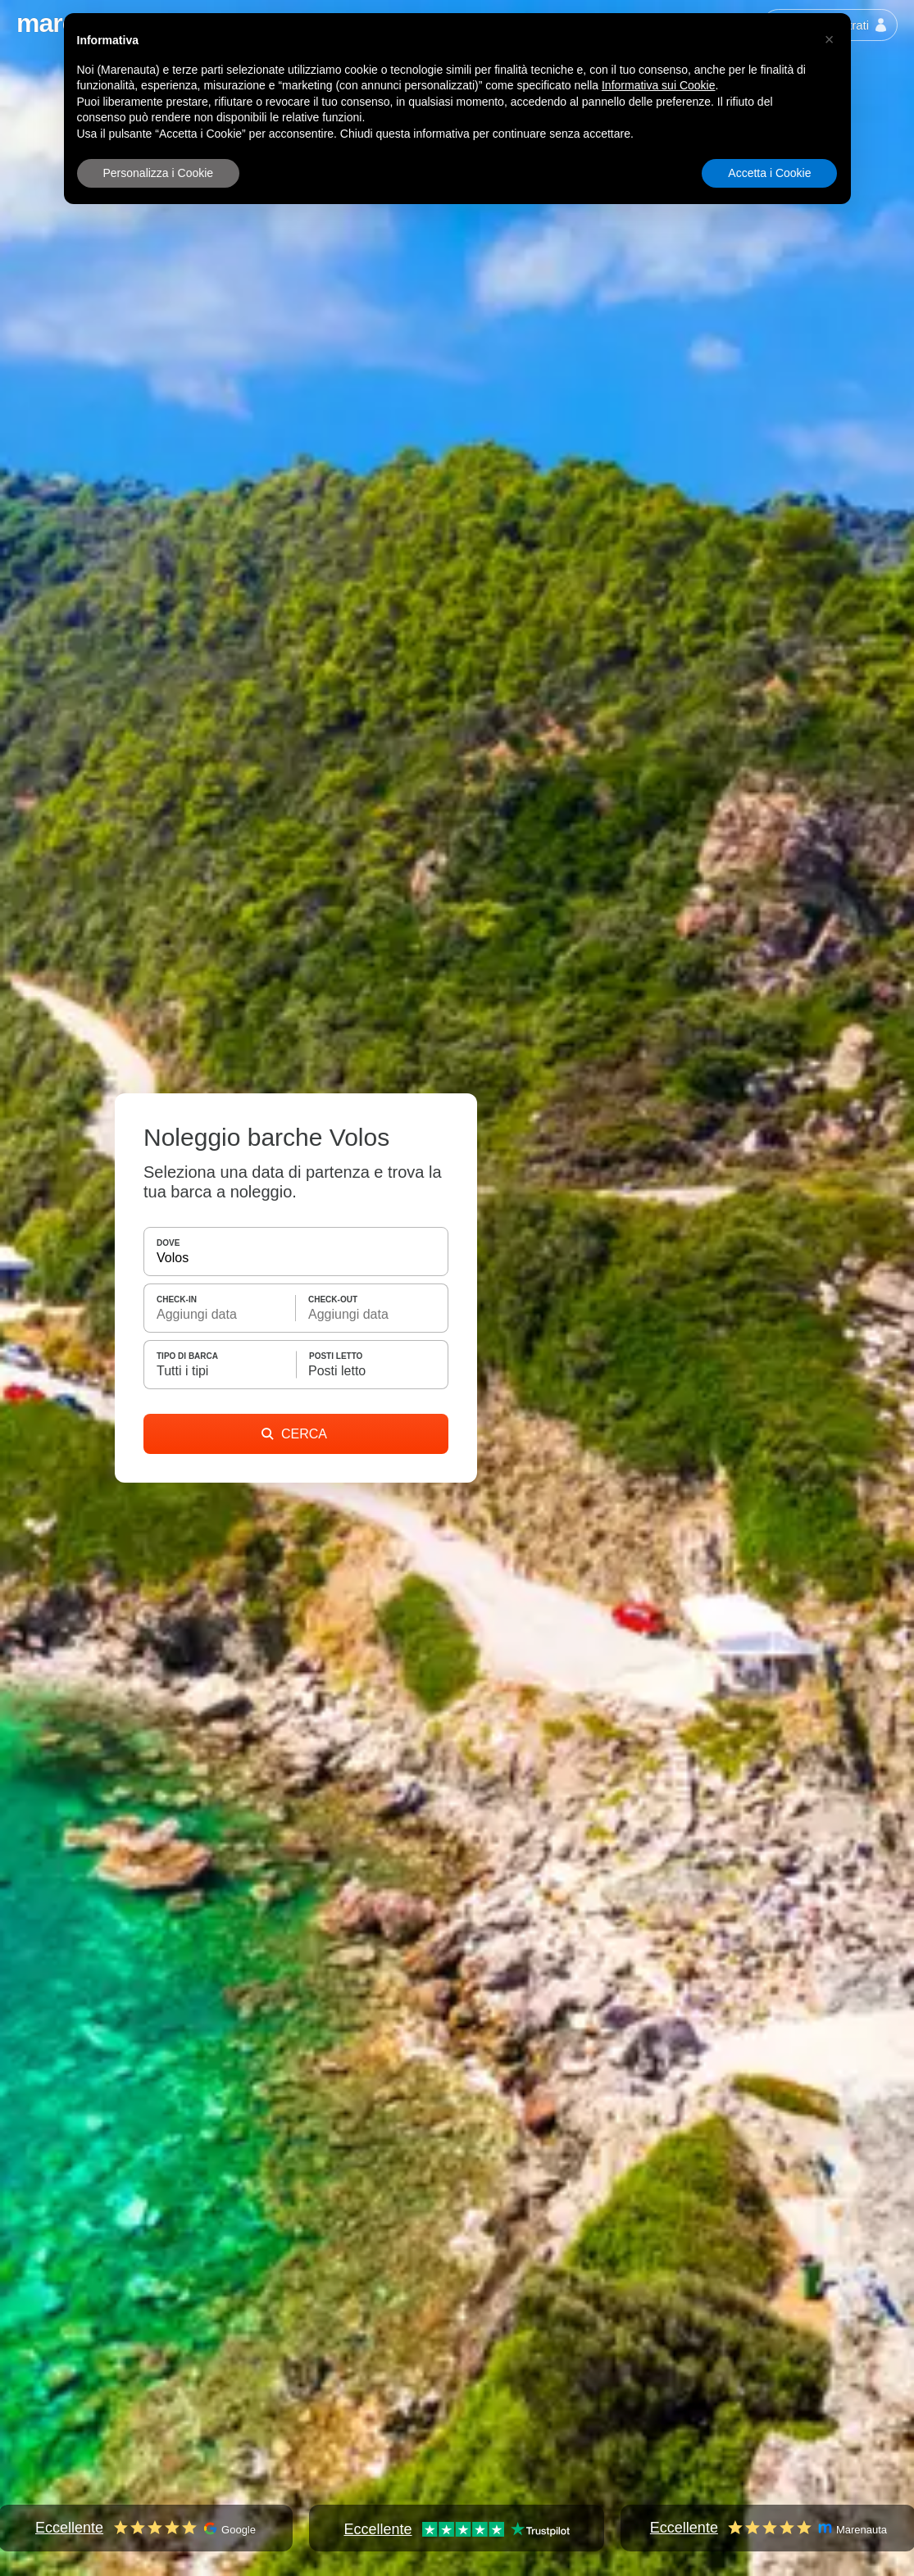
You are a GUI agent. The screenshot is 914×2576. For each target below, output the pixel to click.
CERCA (294, 1434)
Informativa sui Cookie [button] (659, 85)
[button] (829, 39)
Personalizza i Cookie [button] (158, 172)
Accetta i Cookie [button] (769, 172)
